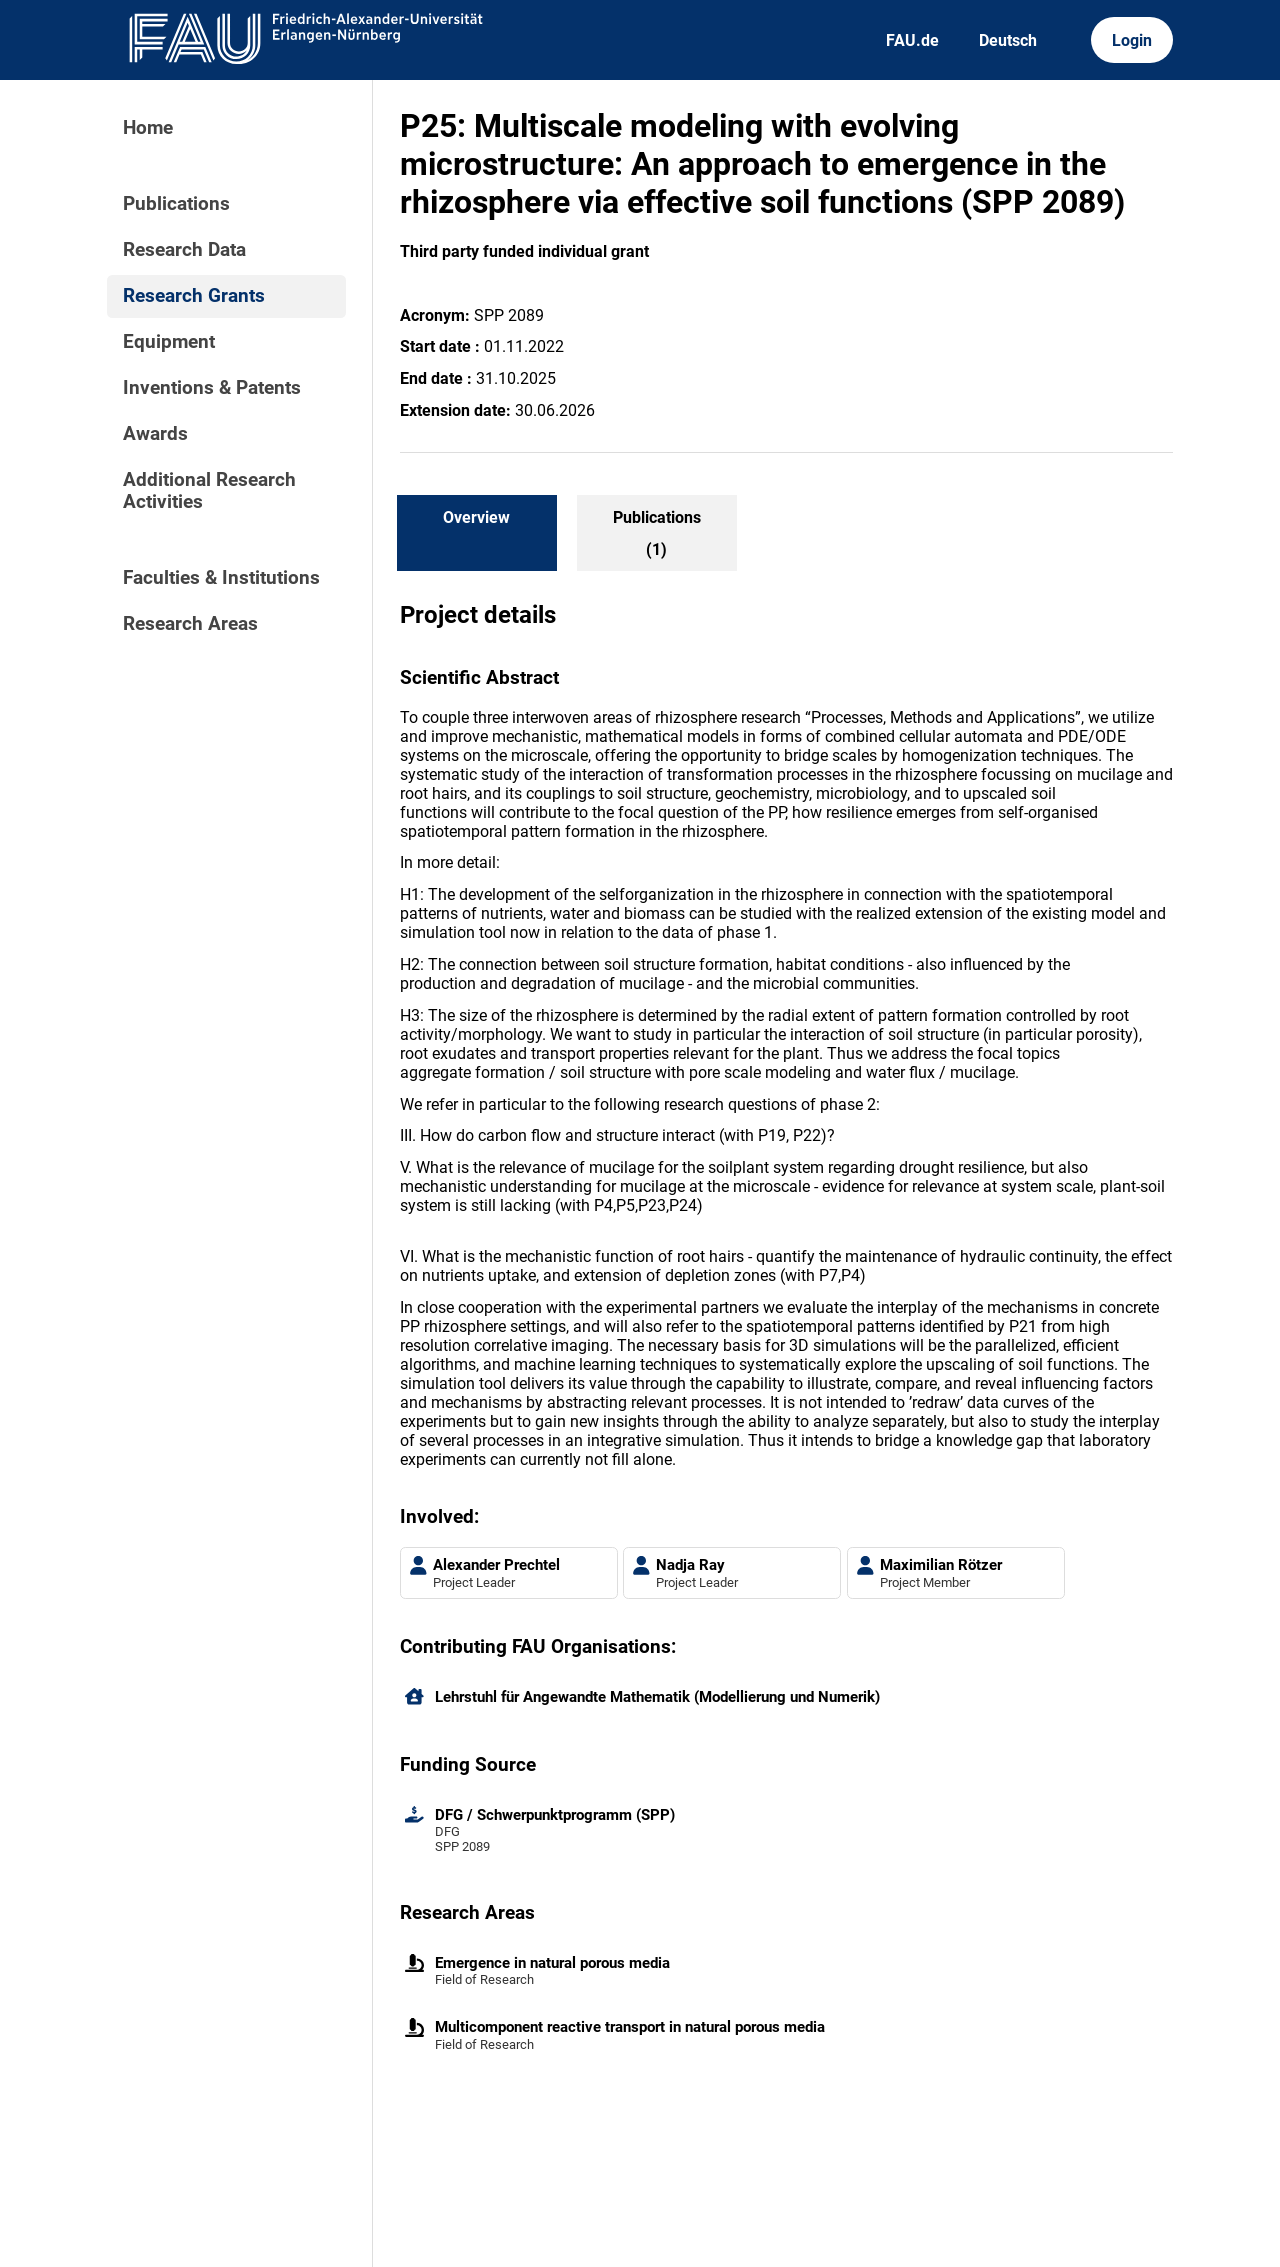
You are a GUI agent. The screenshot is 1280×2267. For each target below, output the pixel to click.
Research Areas (190, 624)
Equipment (169, 342)
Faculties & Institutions (221, 578)
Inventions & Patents (212, 388)
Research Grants (194, 296)
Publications (176, 204)
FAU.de (912, 40)
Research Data (184, 250)
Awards (155, 434)
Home (148, 128)
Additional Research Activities (209, 491)
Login (1132, 40)
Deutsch (1008, 40)
